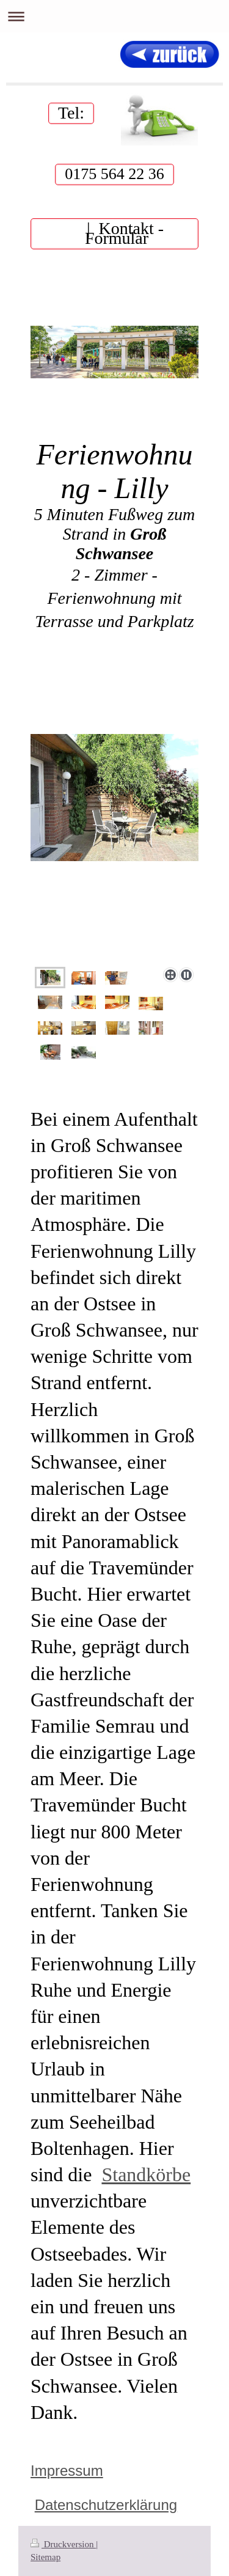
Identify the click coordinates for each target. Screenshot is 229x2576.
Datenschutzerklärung (106, 2505)
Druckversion (63, 2544)
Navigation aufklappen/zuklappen (114, 16)
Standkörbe (146, 2174)
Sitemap (45, 2557)
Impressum (67, 2470)
